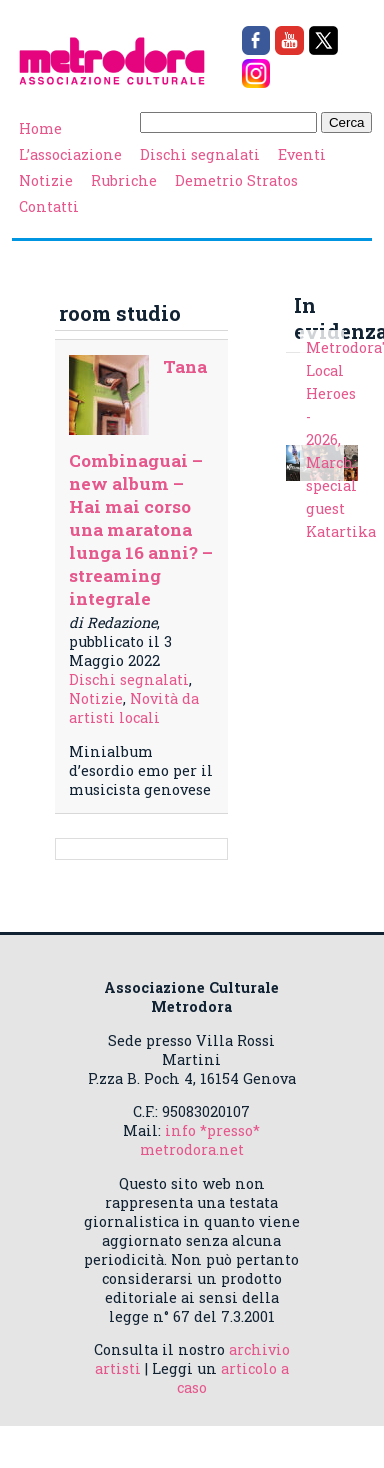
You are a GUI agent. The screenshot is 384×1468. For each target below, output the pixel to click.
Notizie (46, 180)
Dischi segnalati (200, 154)
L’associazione (70, 154)
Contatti (49, 206)
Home (40, 128)
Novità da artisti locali (134, 708)
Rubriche (124, 180)
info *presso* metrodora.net (200, 1140)
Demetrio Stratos (236, 180)
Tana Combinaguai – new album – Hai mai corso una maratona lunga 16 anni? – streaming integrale (141, 482)
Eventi (302, 154)
